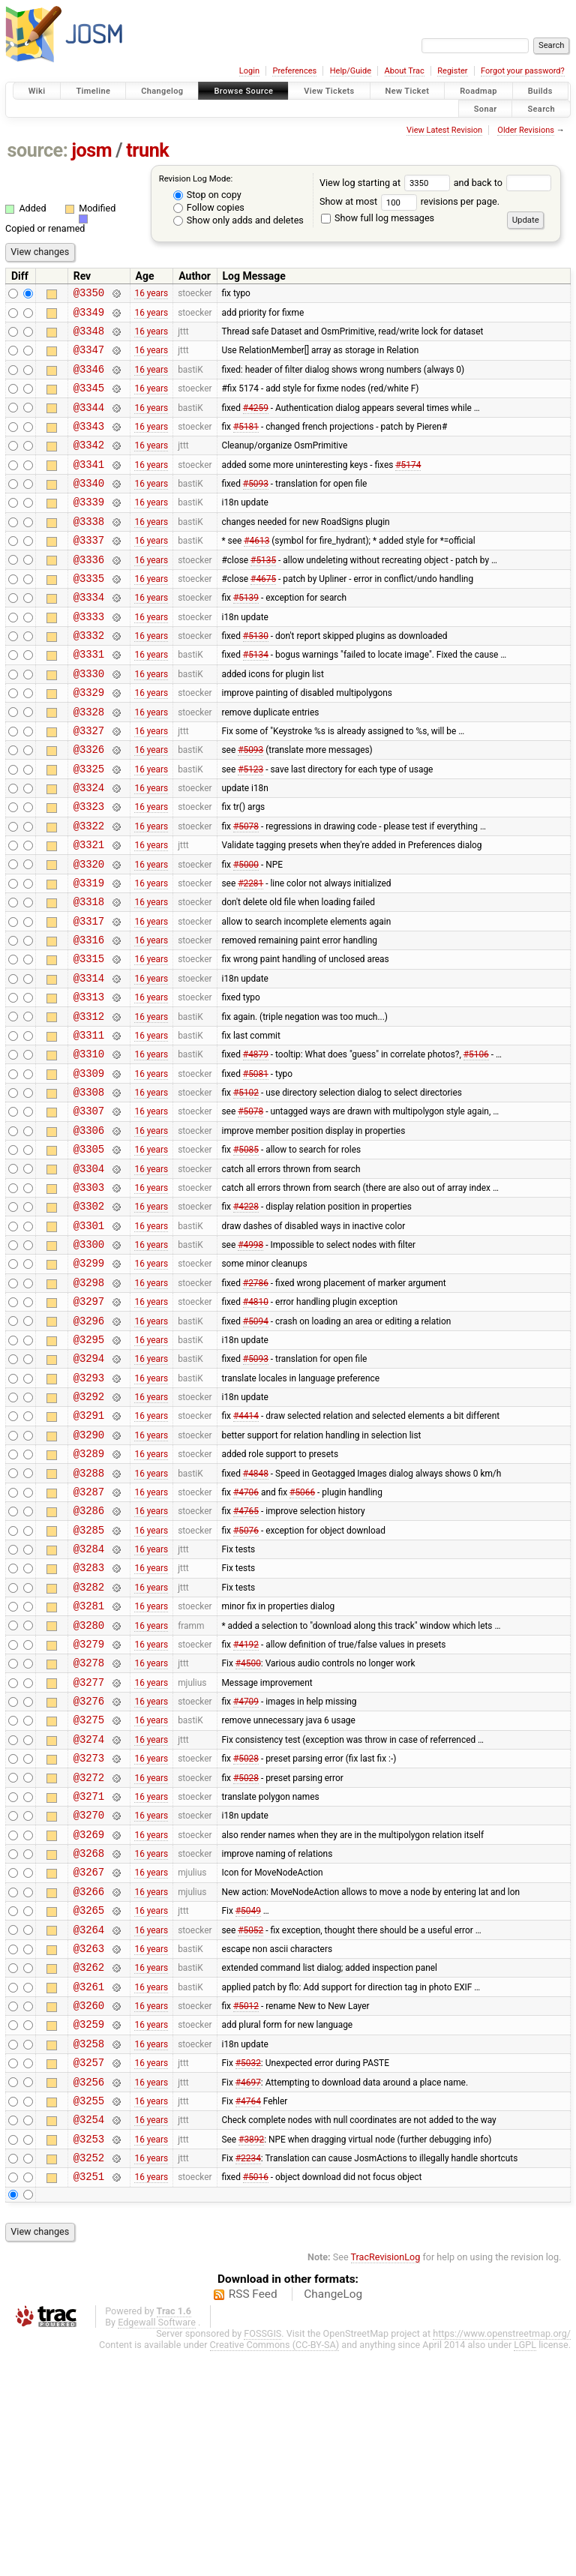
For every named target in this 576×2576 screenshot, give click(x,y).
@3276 (89, 1869)
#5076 (246, 1677)
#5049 (248, 2103)
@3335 (89, 614)
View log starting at (387, 182)
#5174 (408, 486)
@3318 (89, 975)
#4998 (250, 1359)
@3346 (89, 380)
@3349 (89, 316)
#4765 (246, 1656)
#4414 (246, 1550)
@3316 (89, 1018)
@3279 (89, 1805)
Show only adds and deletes (238, 220)
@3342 (89, 464)
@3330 (89, 720)
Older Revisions (525, 130)
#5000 (246, 933)
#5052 (250, 2124)
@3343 (89, 443)
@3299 (89, 1379)
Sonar (485, 108)
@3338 (89, 550)
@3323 (89, 869)
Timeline (93, 91)
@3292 (89, 1529)
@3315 (89, 1039)
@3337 (89, 571)
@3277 (89, 1848)
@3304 (89, 1274)
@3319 (89, 954)
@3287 (89, 1635)
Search (541, 108)
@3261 (89, 2189)
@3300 (89, 1358)
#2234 (248, 2380)
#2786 (255, 1401)
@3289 (89, 1592)
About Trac (404, 71)
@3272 (89, 1955)
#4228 (246, 1316)
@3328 (89, 763)
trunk (147, 150)
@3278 (89, 1826)
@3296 (89, 1444)
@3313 (89, 1082)
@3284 (89, 1699)
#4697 (248, 2295)
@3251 (89, 2401)
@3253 (89, 2359)
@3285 (89, 1678)
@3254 (89, 2337)
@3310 (89, 1145)
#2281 (250, 954)
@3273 (89, 1933)
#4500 (248, 1827)
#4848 (255, 1614)
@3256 (89, 2295)
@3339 (89, 528)
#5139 (246, 635)
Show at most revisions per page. (410, 201)
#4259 (255, 422)
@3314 (89, 1061)
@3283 (89, 1720)
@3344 (89, 422)
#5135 (263, 592)
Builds (540, 91)
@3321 (89, 911)
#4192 (246, 1805)
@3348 (89, 337)
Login (249, 71)
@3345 (89, 401)
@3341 (89, 486)
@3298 (89, 1401)
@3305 (89, 1252)
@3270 (89, 1997)
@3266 (89, 2082)
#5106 (476, 1146)
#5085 (246, 1252)
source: (38, 150)
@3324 (89, 848)
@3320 (89, 933)
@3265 (89, 2103)
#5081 (255, 1167)
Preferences (294, 71)
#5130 (255, 678)
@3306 (89, 1231)
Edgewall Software (157, 2547)
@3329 (89, 741)
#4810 (255, 1422)
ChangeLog (333, 2519)
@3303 (89, 1295)
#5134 (255, 699)
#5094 (255, 1443)
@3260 (89, 2210)
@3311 (89, 1124)
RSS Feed (253, 2519)
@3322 (89, 890)
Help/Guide (350, 71)
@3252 (89, 2380)
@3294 (89, 1486)
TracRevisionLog (386, 2482)
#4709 (246, 1869)
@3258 (89, 2252)
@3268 (89, 2039)
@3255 (89, 2316)
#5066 (302, 1635)
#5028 (246, 1933)
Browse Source (243, 91)
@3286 (89, 1656)
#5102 (246, 1188)
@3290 (89, 1571)
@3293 (89, 1508)
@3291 (89, 1550)
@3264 (89, 2125)
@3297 (89, 1422)
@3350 (89, 294)
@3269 (89, 2018)
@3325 (89, 827)
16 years (151, 294)
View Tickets (329, 91)
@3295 (89, 1465)
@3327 (89, 784)
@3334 (89, 635)
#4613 (256, 571)
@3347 (89, 358)
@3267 (89, 2060)
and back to (503, 182)
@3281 (89, 1763)
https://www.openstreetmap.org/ (502, 2558)
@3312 (89, 1103)
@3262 (89, 2167)
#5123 (250, 826)
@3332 (89, 677)
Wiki (37, 91)
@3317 (89, 997)
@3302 (89, 1316)
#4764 (248, 2316)
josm (91, 150)
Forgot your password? (523, 71)
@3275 (89, 1890)
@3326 (89, 805)
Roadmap (478, 91)
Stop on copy (207, 194)
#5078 (246, 890)
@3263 (89, 2146)
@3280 (89, 1784)
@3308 (89, 1188)
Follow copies (208, 207)
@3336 (89, 593)
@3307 (89, 1209)
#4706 (246, 1635)
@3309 (89, 1167)
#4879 (255, 1146)
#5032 (248, 2274)
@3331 (89, 698)
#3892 (251, 2358)
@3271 (89, 1976)
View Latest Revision (444, 130)
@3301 (89, 1337)
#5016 (255, 2401)
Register (452, 71)
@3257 (89, 2273)
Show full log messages (377, 217)
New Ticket (408, 91)
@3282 (89, 1742)
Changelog (162, 91)
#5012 (246, 2210)
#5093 (255, 507)
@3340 (89, 507)
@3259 (89, 2231)
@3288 (89, 1614)
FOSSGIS (262, 2558)
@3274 (89, 1912)
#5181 (246, 443)
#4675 (263, 613)
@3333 (89, 656)
